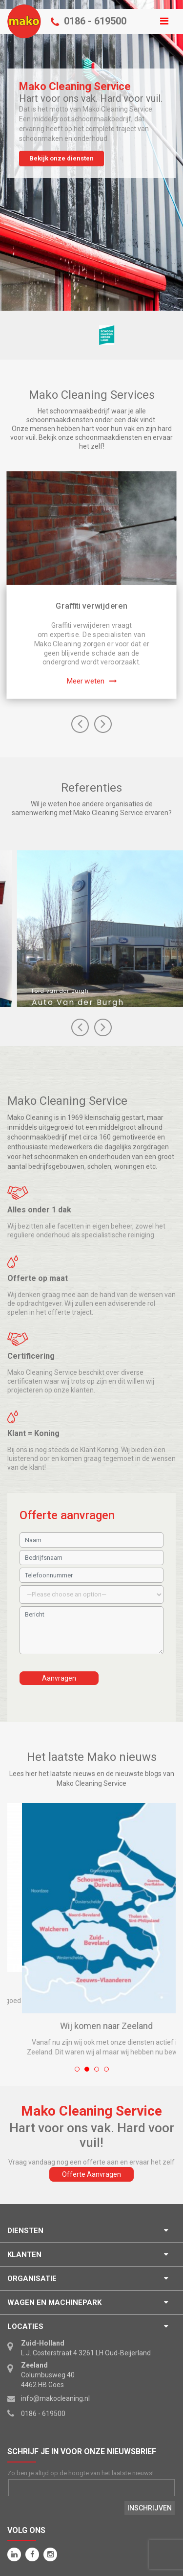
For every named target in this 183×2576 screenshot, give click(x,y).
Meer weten (85, 681)
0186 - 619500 (95, 21)
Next (103, 724)
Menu (91, 14)
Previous (80, 724)
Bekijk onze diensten (61, 158)
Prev (103, 1027)
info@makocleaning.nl (55, 2398)
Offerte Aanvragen (91, 2174)
